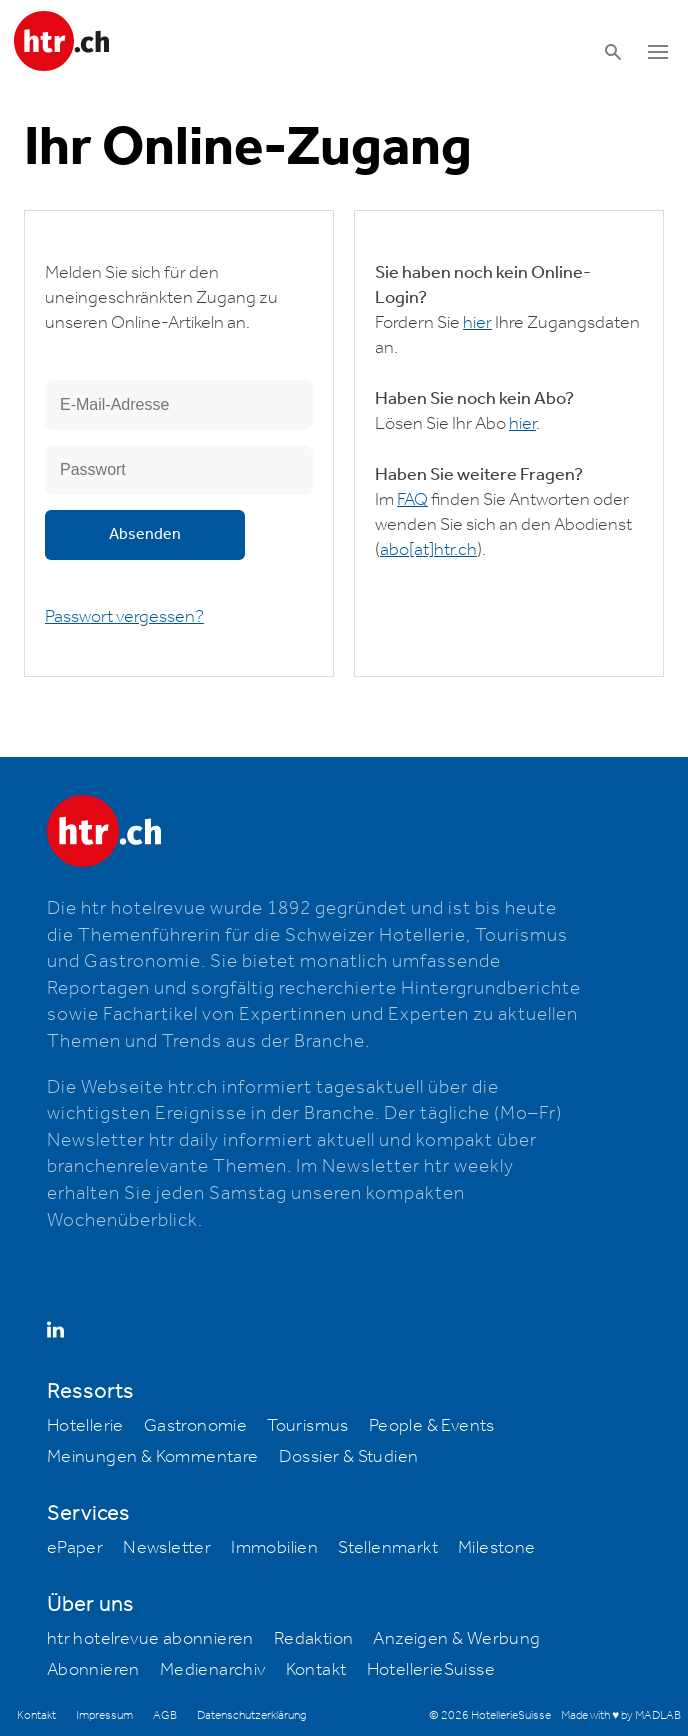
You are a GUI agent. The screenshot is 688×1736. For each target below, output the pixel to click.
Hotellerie (85, 1426)
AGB (165, 1715)
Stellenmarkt (388, 1548)
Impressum (104, 1715)
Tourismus (308, 1426)
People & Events (432, 1426)
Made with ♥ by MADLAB (621, 1715)
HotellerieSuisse (431, 1670)
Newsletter (167, 1548)
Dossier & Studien (349, 1457)
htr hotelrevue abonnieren (150, 1639)
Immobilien (274, 1548)
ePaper (75, 1548)
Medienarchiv (213, 1670)
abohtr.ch (428, 550)
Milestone (497, 1548)
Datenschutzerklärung (251, 1715)
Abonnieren (93, 1670)
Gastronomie (195, 1426)
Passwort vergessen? (124, 617)
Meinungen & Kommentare (153, 1457)
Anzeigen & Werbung (456, 1639)
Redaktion (314, 1639)
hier (477, 323)
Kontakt (316, 1670)
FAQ (412, 500)
